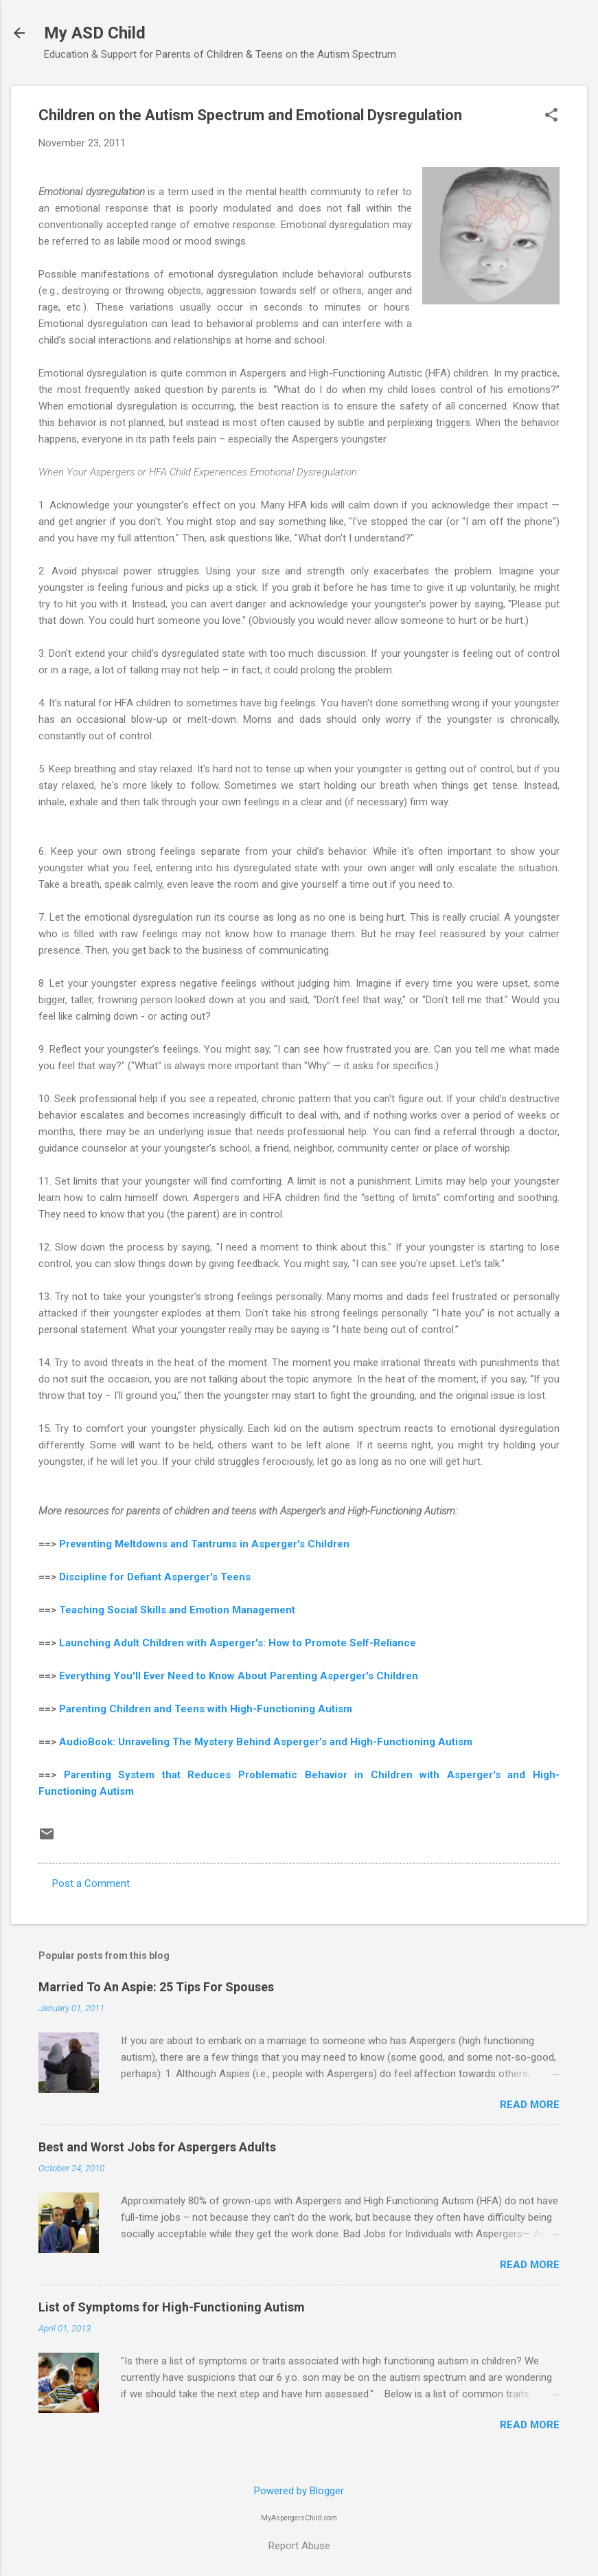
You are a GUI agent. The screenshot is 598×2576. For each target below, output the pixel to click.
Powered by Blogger (299, 2491)
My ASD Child (95, 33)
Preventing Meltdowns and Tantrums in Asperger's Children (204, 1544)
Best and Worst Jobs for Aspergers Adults (157, 2147)
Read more (530, 2104)
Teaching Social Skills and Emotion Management (177, 1610)
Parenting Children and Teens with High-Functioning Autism (205, 1709)
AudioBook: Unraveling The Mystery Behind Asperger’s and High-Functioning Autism (265, 1742)
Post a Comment (91, 1883)
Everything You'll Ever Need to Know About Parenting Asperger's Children (238, 1676)
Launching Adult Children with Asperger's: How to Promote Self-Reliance (239, 1643)
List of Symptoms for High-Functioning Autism (171, 2307)
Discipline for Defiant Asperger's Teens (155, 1577)
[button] (551, 116)
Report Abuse (299, 2546)
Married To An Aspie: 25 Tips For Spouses (156, 1987)
